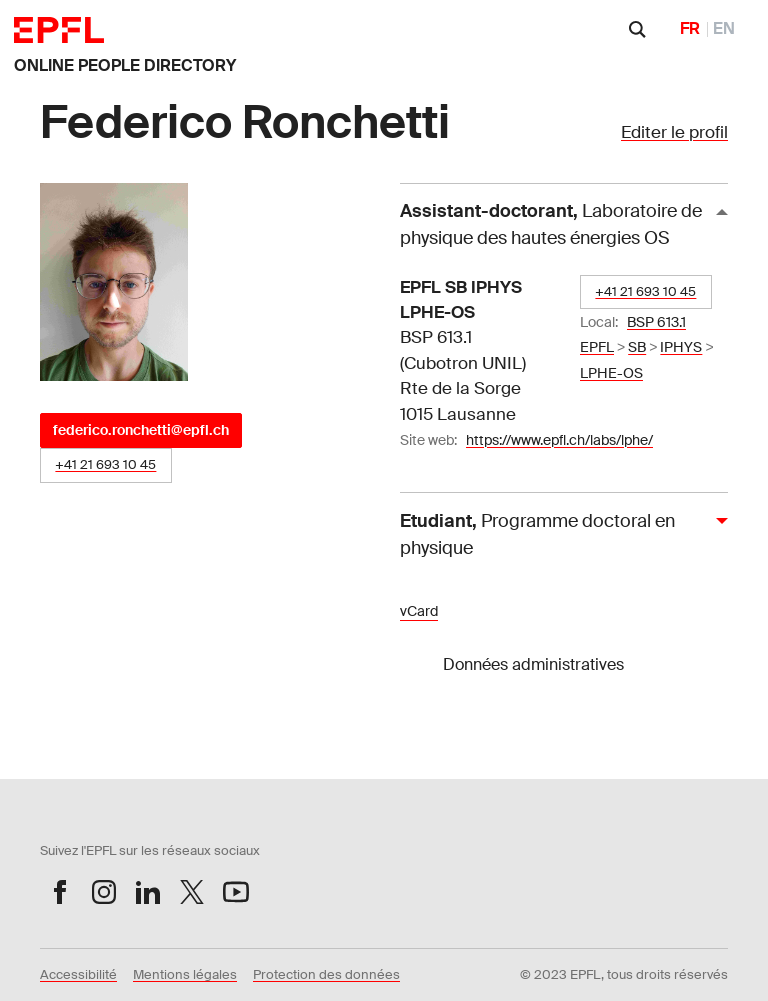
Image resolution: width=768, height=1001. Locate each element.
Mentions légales (185, 974)
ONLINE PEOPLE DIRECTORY (125, 65)
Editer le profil (674, 132)
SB (637, 347)
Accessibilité (78, 974)
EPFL (597, 347)
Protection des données (326, 974)
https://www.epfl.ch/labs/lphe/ (559, 440)
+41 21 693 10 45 (105, 464)
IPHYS (681, 347)
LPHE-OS (611, 373)
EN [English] (724, 28)
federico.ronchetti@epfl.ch (141, 430)
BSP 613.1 (656, 322)
